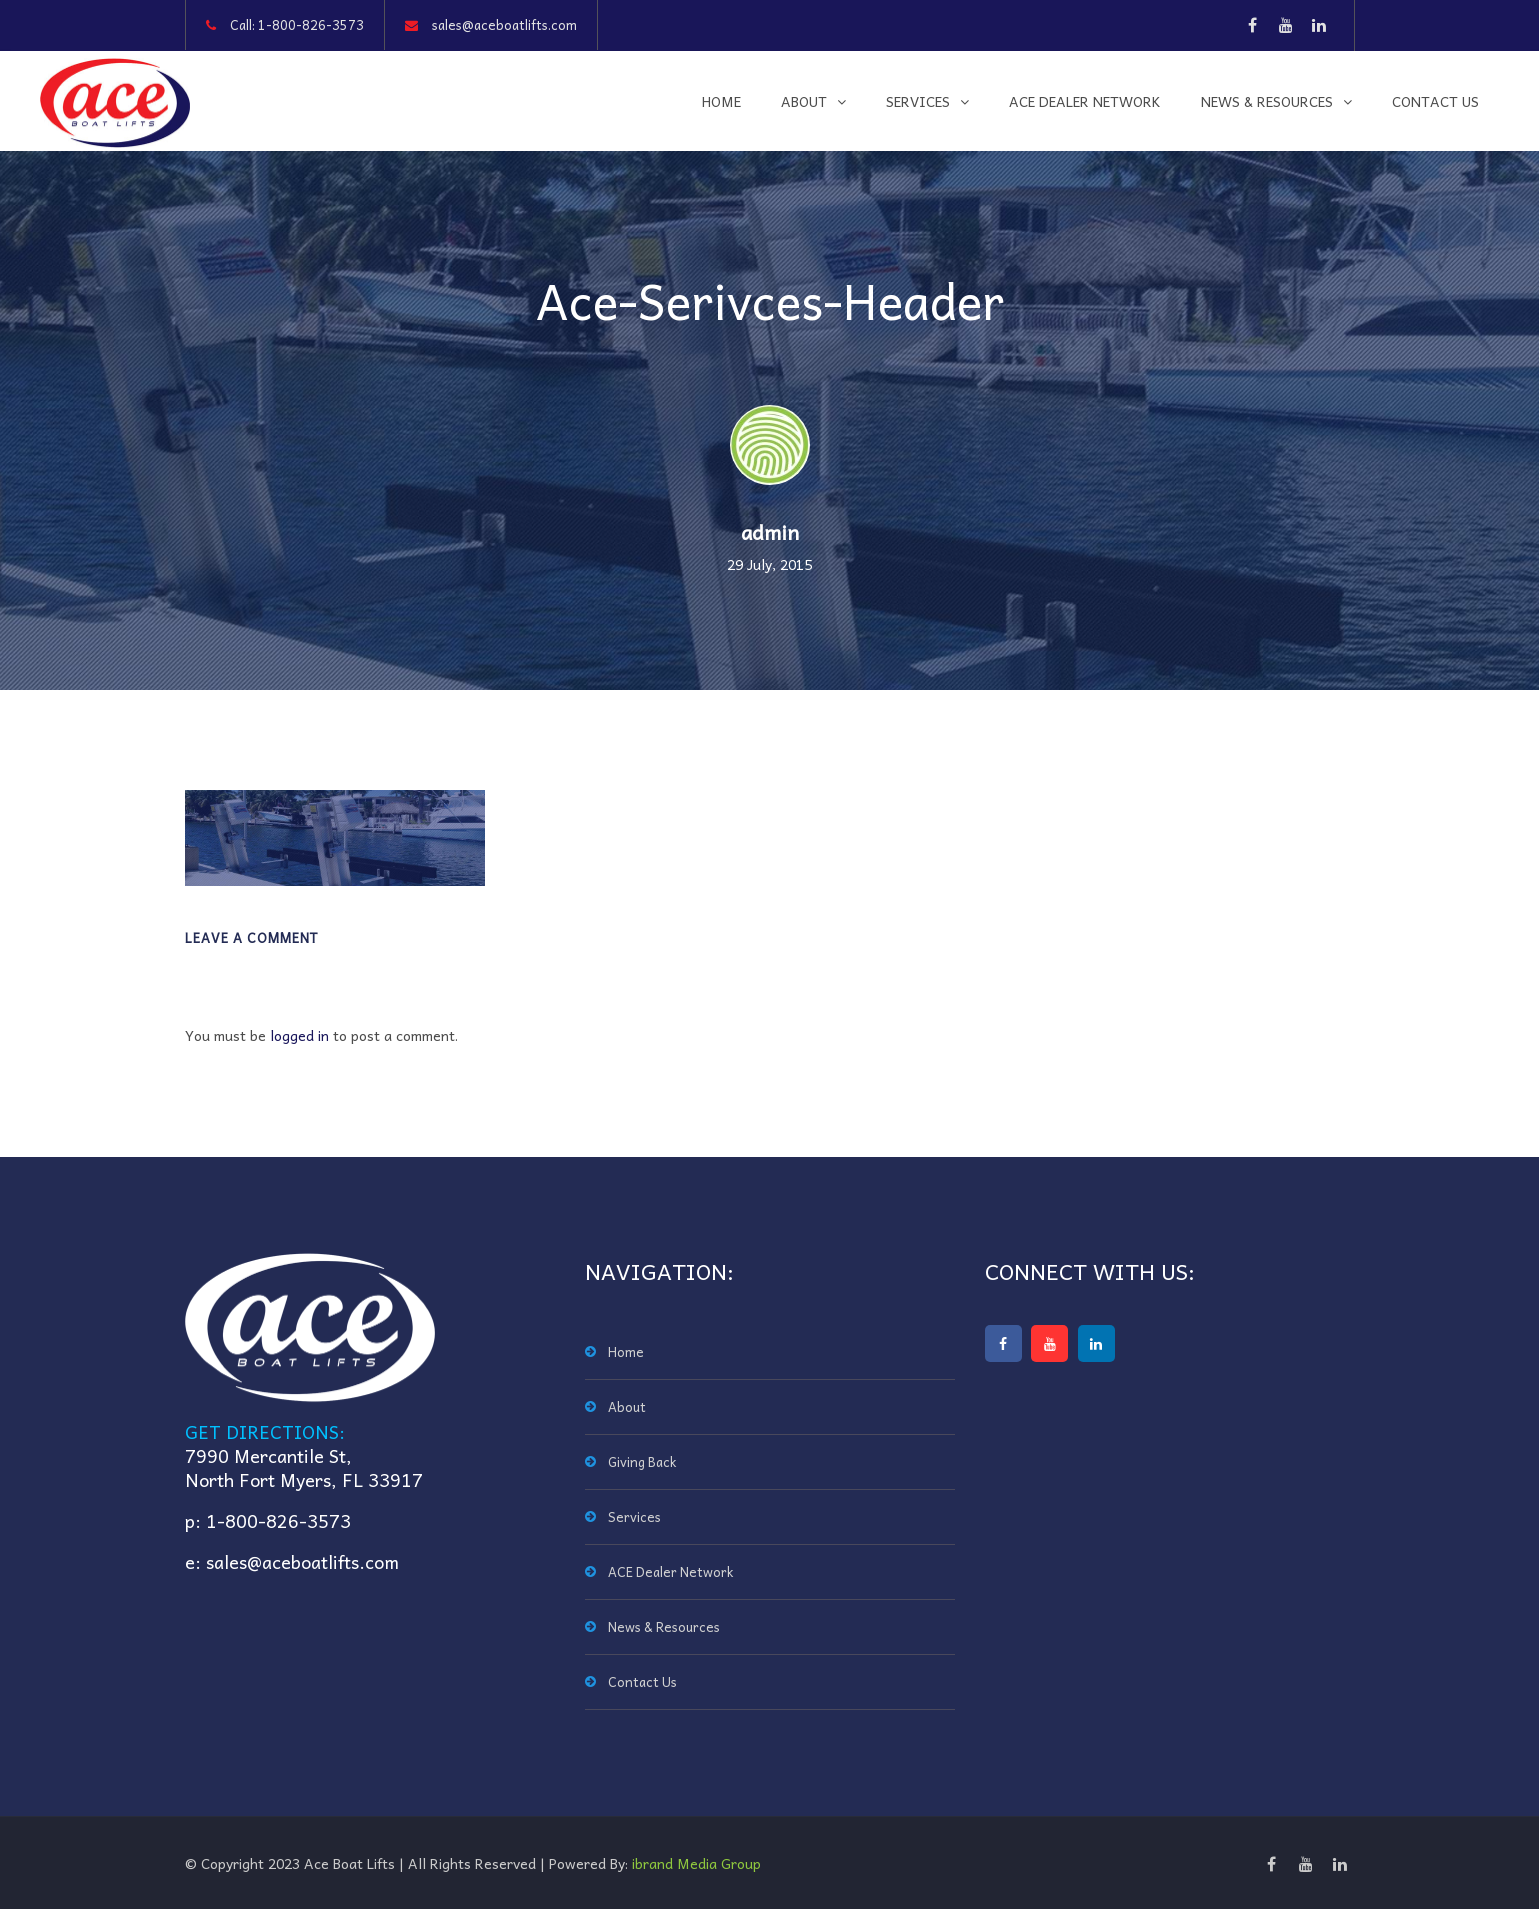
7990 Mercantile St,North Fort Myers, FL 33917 (304, 1467)
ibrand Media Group (696, 1863)
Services (918, 101)
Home (721, 101)
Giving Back (642, 1461)
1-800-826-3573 (311, 24)
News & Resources (1267, 101)
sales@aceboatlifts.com (504, 24)
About (804, 101)
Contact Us (1435, 101)
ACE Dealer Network (1085, 101)
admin (770, 532)
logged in (299, 1035)
